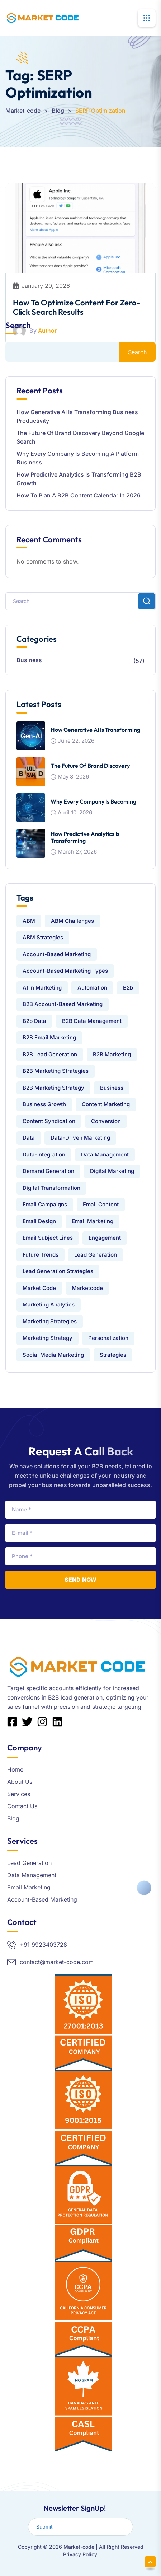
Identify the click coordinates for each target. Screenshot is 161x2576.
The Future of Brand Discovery (90, 765)
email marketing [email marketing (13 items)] (92, 1221)
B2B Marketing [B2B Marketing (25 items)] (112, 1054)
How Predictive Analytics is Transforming (85, 837)
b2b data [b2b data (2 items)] (34, 1021)
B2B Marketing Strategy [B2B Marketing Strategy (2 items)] (53, 1087)
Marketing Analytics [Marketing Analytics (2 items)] (49, 1304)
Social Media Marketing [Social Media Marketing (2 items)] (53, 1354)
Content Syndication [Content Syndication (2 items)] (49, 1121)
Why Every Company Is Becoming (93, 801)
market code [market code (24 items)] (39, 1288)
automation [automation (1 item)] (92, 987)
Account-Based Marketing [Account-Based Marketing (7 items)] (57, 954)
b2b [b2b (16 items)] (128, 987)
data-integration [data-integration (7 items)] (44, 1154)
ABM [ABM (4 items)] (29, 920)
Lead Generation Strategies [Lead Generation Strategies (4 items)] (58, 1271)
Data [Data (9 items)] (29, 1137)
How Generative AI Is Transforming (95, 729)
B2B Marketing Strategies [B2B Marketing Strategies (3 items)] (56, 1070)
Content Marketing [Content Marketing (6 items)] (106, 1104)
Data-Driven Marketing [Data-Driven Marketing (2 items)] (80, 1137)
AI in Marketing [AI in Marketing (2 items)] (42, 987)
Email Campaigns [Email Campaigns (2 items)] (45, 1204)
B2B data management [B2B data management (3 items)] (92, 1021)
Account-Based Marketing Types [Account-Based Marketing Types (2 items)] (65, 970)
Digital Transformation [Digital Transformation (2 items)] (51, 1187)
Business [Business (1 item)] (111, 1087)
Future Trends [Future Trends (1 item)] (40, 1254)
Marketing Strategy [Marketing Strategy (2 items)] (47, 1337)
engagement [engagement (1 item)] (105, 1237)
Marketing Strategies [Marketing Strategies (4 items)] (50, 1321)
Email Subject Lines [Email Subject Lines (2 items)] (48, 1237)
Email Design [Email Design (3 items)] (39, 1221)
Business (29, 660)
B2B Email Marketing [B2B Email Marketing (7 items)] (49, 1037)
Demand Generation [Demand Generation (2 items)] (48, 1171)
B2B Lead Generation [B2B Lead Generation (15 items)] (50, 1054)
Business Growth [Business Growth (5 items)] (44, 1104)
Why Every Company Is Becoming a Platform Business (77, 458)
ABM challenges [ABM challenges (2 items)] (72, 920)
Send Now (80, 1579)
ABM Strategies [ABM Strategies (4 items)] (43, 937)
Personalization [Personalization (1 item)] (108, 1337)
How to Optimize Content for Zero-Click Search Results (76, 307)
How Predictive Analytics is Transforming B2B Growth (78, 479)
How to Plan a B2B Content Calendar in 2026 (78, 495)
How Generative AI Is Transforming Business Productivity (77, 416)
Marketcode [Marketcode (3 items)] (87, 1288)
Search (17, 325)
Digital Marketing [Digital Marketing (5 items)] (112, 1171)
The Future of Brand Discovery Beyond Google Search (80, 437)
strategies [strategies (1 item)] (113, 1354)
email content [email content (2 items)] (101, 1204)
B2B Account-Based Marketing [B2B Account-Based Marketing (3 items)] (63, 1004)
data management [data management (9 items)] (105, 1154)
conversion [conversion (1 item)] (106, 1121)
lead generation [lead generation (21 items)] (95, 1254)
